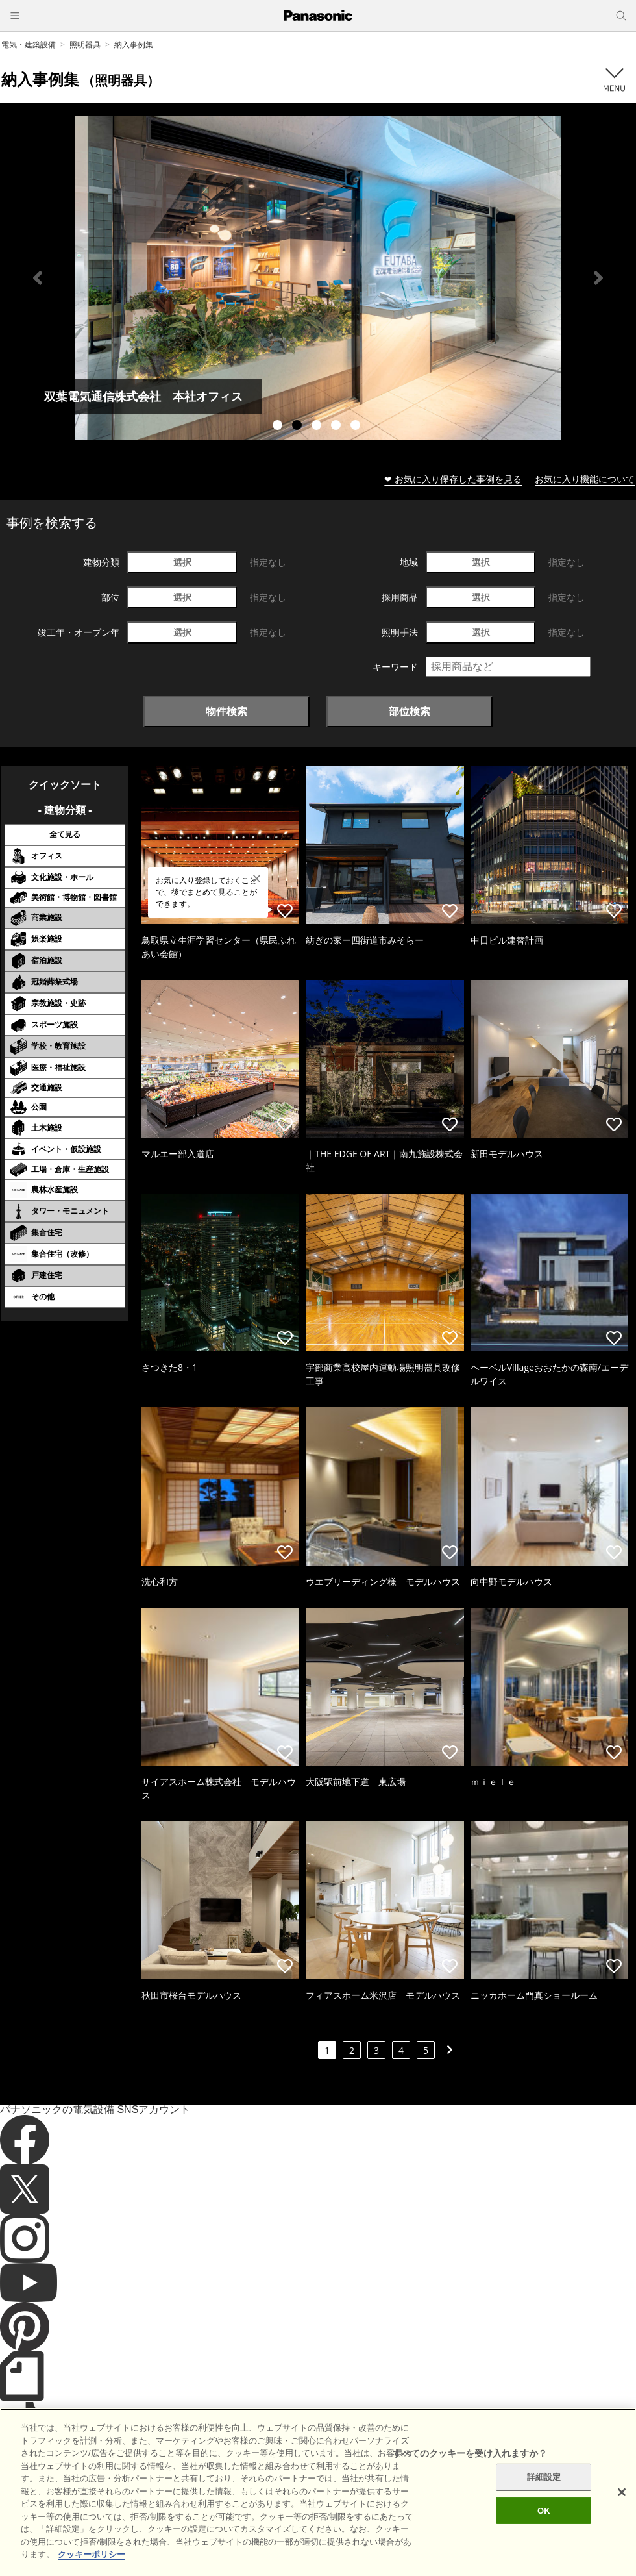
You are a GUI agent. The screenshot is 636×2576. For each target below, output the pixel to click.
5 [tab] (356, 426)
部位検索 (409, 711)
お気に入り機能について (585, 479)
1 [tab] (279, 426)
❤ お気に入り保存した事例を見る (453, 479)
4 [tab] (337, 426)
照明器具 (85, 44)
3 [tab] (318, 426)
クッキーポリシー (270, 2510)
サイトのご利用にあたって (176, 2510)
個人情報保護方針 (348, 2510)
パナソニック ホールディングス (451, 2510)
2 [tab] (298, 426)
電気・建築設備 (28, 44)
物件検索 (226, 711)
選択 (182, 562)
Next (598, 278)
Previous (38, 278)
